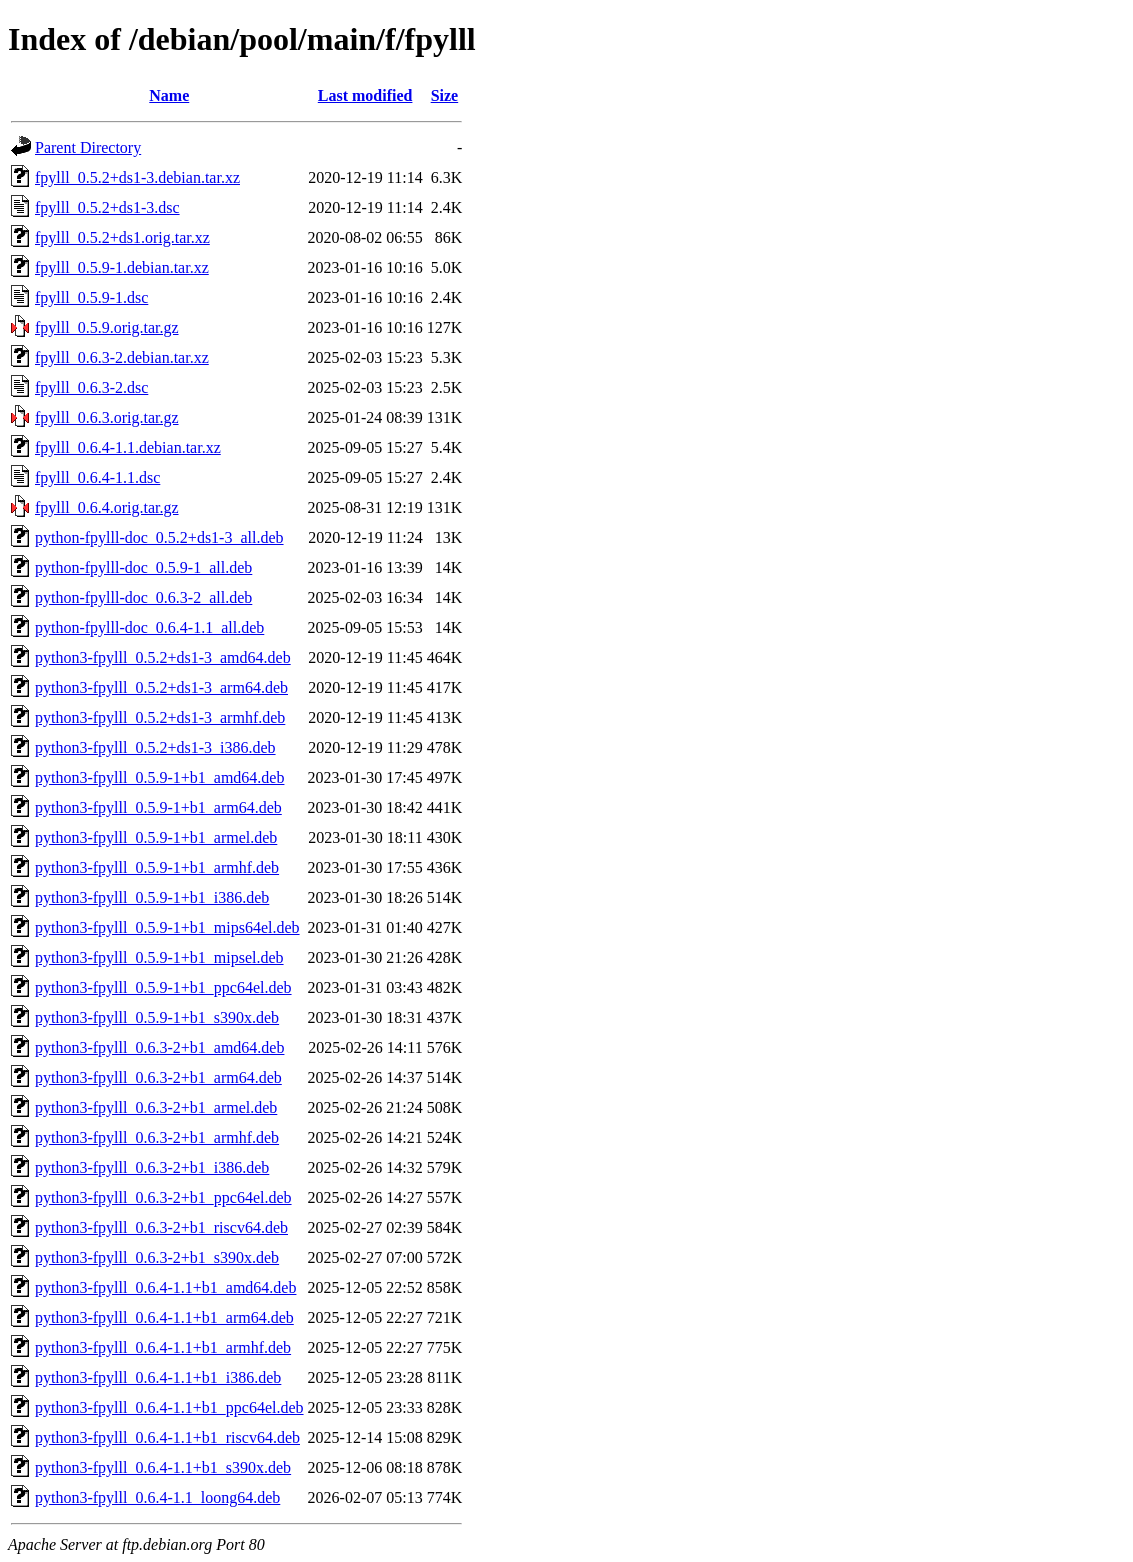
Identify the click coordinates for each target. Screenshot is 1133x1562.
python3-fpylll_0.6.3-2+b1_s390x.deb (157, 1257)
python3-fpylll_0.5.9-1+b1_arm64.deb (158, 807)
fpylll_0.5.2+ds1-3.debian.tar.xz (137, 177)
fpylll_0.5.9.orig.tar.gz (107, 327)
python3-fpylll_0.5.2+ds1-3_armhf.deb (160, 717)
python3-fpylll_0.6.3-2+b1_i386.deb (152, 1167)
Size (445, 95)
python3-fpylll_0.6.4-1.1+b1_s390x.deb (163, 1467)
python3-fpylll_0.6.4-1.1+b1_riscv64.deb (167, 1437)
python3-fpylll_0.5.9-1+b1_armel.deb (156, 837)
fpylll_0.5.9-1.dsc (91, 297)
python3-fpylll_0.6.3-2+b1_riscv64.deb (161, 1227)
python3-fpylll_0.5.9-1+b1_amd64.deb (159, 777)
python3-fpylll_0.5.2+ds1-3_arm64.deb (161, 687)
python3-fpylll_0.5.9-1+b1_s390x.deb (157, 1017)
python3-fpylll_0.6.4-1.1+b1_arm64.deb (164, 1317)
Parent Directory (88, 147)
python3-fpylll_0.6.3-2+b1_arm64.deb (158, 1077)
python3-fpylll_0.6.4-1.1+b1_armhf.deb (163, 1347)
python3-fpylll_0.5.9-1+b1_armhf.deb (157, 867)
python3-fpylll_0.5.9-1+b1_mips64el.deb (167, 927)
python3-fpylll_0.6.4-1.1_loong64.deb (157, 1497)
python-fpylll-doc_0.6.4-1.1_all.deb (149, 627)
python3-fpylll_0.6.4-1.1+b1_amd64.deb (165, 1287)
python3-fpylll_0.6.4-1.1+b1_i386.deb (158, 1377)
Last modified (365, 95)
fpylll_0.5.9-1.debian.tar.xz (122, 267)
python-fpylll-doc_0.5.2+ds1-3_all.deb (159, 537)
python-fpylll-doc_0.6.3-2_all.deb (143, 597)
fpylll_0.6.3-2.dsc (91, 387)
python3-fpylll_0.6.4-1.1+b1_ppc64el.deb (169, 1407)
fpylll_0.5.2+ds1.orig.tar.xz (122, 237)
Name (169, 95)
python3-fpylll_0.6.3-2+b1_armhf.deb (157, 1137)
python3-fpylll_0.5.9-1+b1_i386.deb (152, 897)
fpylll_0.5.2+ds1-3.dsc (107, 207)
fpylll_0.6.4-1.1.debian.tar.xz (128, 447)
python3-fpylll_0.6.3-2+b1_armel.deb (156, 1107)
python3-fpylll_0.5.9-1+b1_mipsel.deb (159, 957)
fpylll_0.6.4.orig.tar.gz (107, 507)
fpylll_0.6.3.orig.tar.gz (107, 417)
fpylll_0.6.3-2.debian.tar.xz (122, 357)
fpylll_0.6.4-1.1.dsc (97, 477)
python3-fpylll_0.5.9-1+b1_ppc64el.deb (163, 987)
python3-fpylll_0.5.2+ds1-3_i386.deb (155, 747)
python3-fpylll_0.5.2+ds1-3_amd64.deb (163, 657)
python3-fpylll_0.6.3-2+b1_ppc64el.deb (163, 1197)
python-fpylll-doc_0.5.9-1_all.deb (143, 567)
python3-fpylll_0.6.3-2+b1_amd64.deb (159, 1047)
